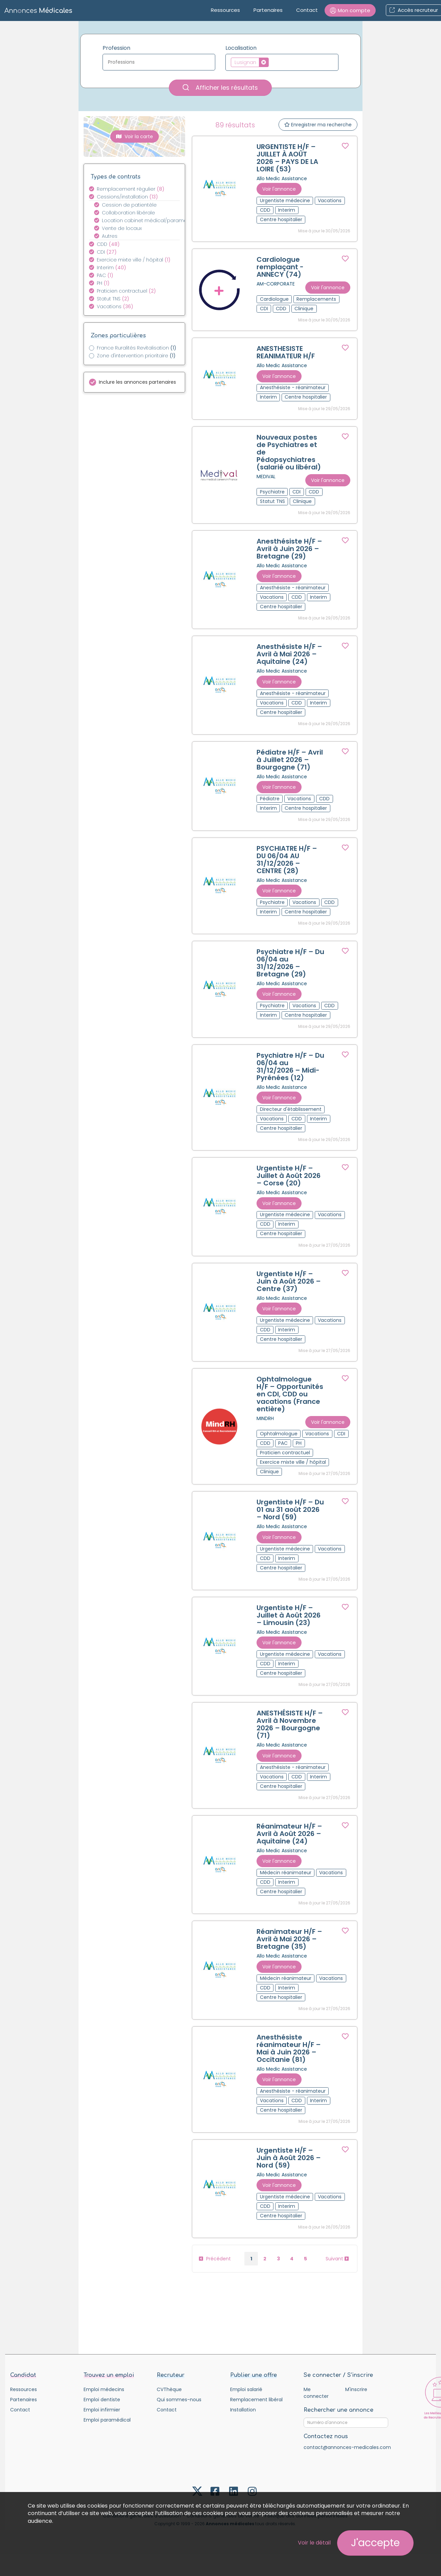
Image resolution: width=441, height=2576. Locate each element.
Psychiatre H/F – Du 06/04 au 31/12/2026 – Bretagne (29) (290, 963)
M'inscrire (356, 2389)
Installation (243, 2409)
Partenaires (268, 10)
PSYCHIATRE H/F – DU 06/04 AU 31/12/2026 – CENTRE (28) (287, 859)
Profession (116, 48)
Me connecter (316, 2393)
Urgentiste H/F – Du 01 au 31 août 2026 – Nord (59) (290, 1509)
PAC (105, 275)
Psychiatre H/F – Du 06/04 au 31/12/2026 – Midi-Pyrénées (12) (290, 1066)
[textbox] (159, 62)
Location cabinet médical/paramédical (145, 220)
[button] (350, 10)
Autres (109, 236)
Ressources (225, 10)
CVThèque (169, 2389)
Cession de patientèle (129, 205)
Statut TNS (113, 298)
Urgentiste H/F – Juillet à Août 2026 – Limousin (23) (289, 1615)
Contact (307, 10)
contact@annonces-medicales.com (347, 2447)
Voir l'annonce (279, 189)
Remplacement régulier (130, 189)
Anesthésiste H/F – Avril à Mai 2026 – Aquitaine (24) (289, 654)
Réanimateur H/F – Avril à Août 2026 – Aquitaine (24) (289, 1833)
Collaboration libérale (128, 212)
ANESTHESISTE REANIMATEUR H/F (286, 352)
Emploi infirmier (102, 2409)
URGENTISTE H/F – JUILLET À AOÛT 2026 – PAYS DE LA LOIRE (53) (287, 158)
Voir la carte (134, 136)
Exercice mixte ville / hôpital (134, 259)
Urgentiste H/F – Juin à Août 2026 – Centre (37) (289, 1281)
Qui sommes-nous (179, 2399)
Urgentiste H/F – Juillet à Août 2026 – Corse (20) (289, 1175)
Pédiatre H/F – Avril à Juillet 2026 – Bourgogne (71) (290, 759)
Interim (111, 267)
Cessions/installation (127, 196)
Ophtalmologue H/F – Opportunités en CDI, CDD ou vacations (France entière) (290, 1394)
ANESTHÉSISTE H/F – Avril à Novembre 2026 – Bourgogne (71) (290, 1724)
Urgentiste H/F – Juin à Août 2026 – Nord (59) (289, 2158)
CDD (108, 244)
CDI (107, 252)
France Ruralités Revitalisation (136, 347)
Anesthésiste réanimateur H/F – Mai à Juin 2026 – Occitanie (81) (289, 2048)
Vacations (115, 306)
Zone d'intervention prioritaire (136, 355)
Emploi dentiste (102, 2399)
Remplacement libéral (256, 2399)
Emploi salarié (246, 2389)
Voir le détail (314, 2543)
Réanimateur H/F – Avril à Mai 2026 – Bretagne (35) (289, 1939)
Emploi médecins (104, 2389)
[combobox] (159, 62)
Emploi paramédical (107, 2419)
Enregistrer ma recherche (318, 124)
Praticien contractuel (126, 291)
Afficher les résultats (220, 87)
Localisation (241, 48)
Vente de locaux (122, 228)
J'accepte (375, 2543)
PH (103, 283)
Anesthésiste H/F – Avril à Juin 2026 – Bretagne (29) (289, 548)
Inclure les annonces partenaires (137, 382)
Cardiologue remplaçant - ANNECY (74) (280, 267)
